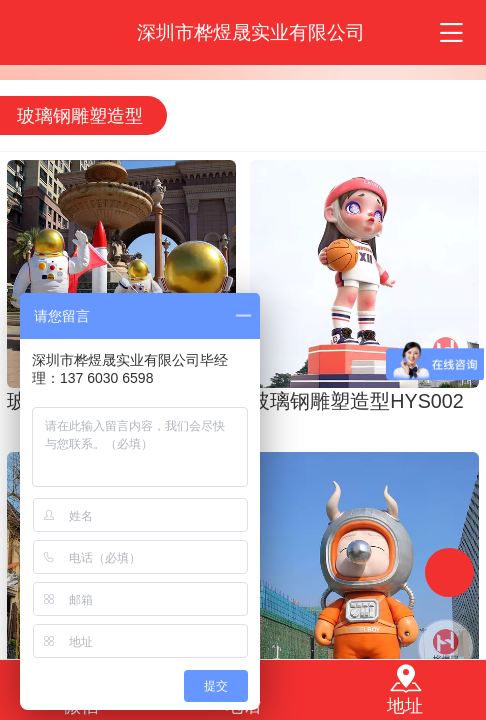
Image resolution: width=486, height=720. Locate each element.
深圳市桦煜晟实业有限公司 (251, 32)
